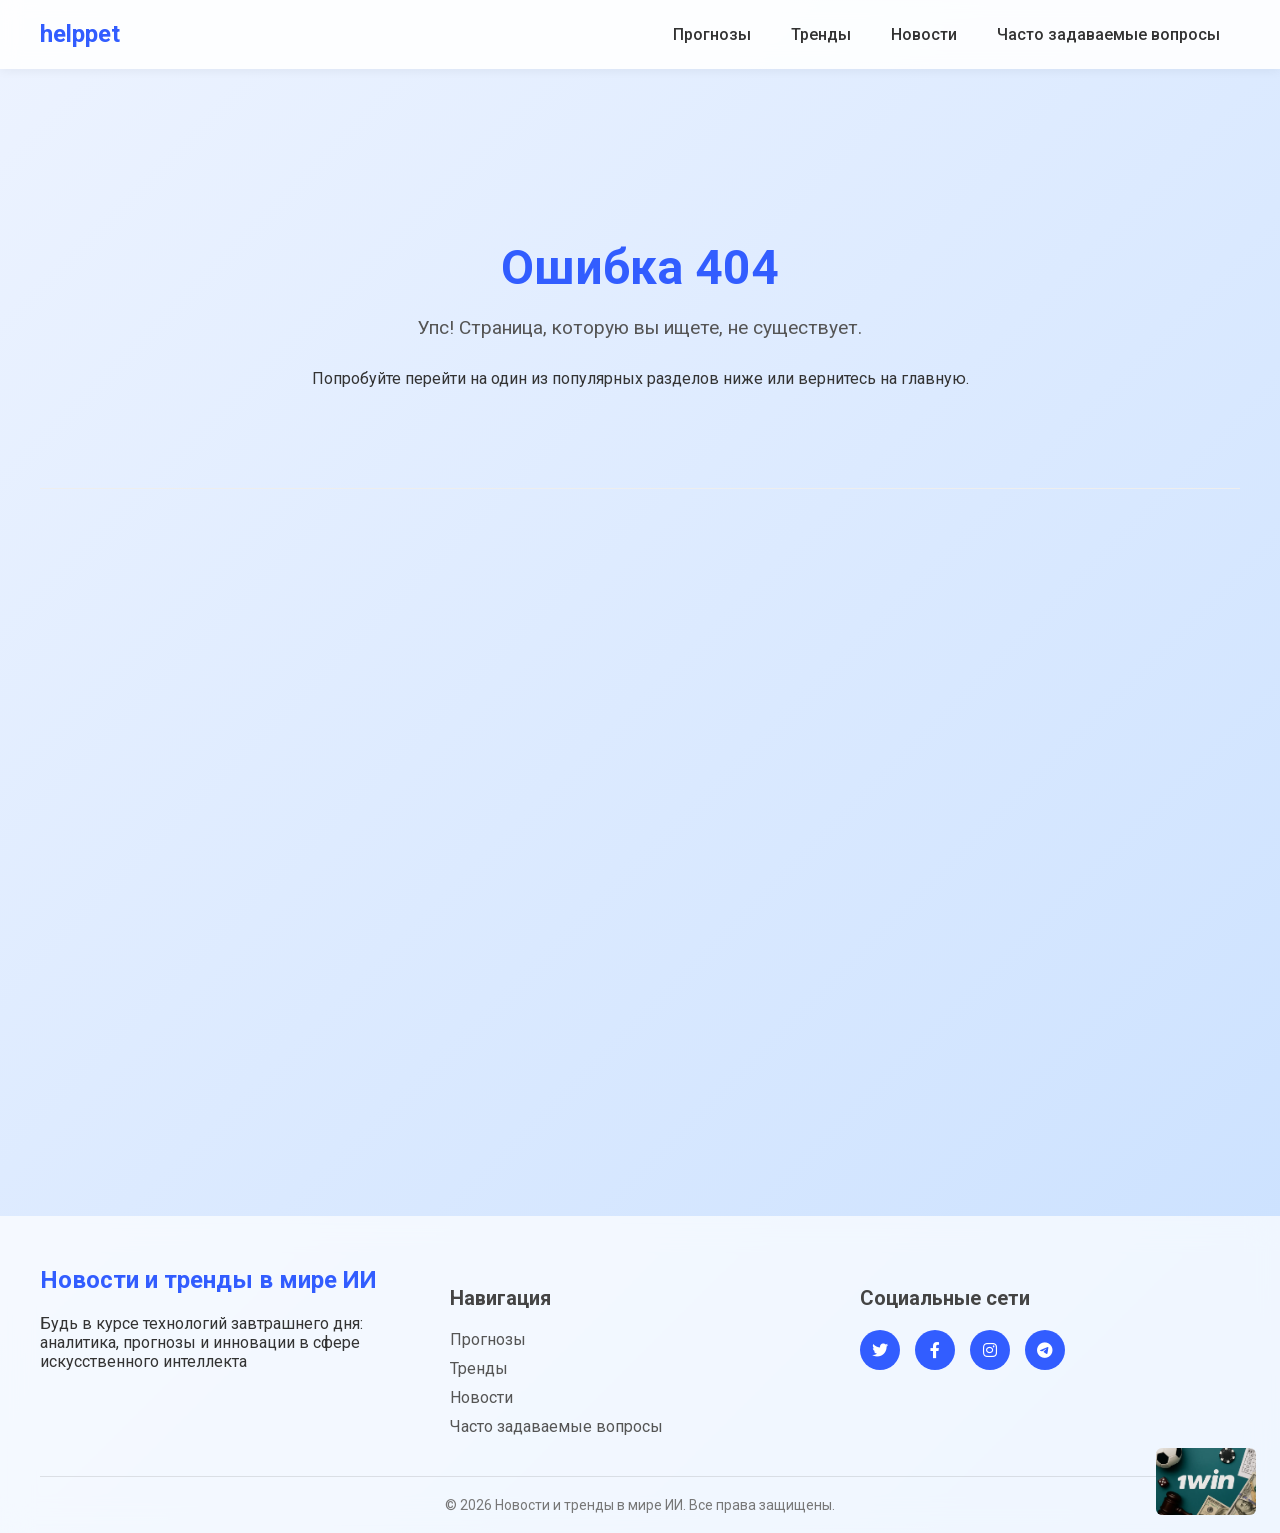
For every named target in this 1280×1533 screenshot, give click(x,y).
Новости (924, 34)
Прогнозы (712, 34)
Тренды (821, 34)
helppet (80, 34)
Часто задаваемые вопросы (1108, 34)
